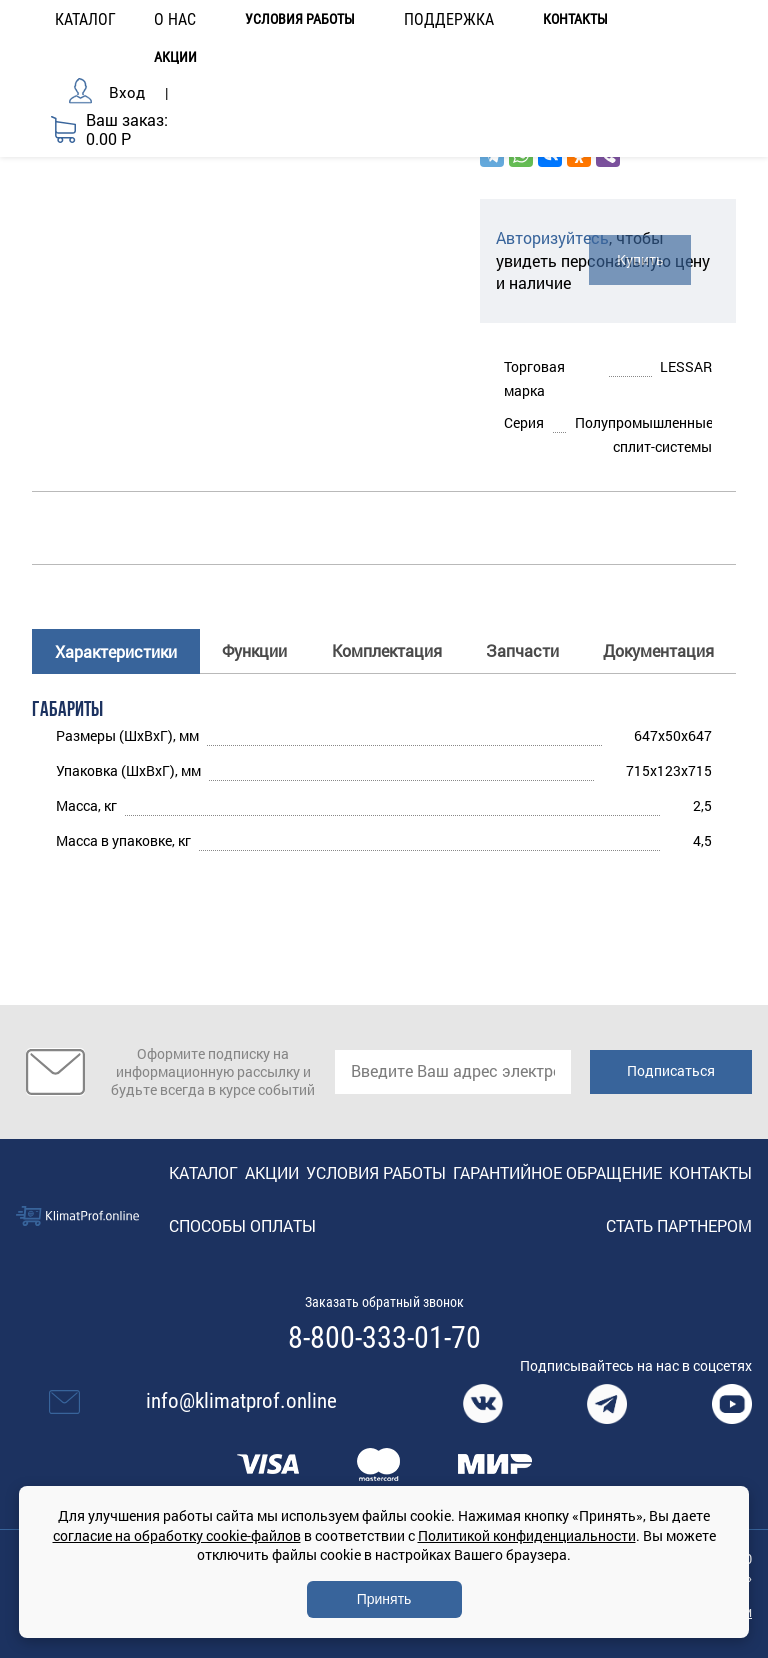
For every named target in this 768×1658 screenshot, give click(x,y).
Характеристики (116, 651)
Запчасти (522, 650)
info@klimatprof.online (241, 1401)
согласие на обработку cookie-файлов (177, 1535)
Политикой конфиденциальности (527, 1535)
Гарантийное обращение (557, 1172)
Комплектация (387, 650)
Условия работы (300, 19)
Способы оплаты (242, 1225)
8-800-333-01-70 (384, 1338)
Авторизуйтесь (552, 237)
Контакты (575, 19)
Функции (254, 650)
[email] (453, 1072)
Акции (175, 57)
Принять (384, 1599)
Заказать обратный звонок (384, 1302)
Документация (658, 650)
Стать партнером (679, 1225)
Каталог (203, 1172)
